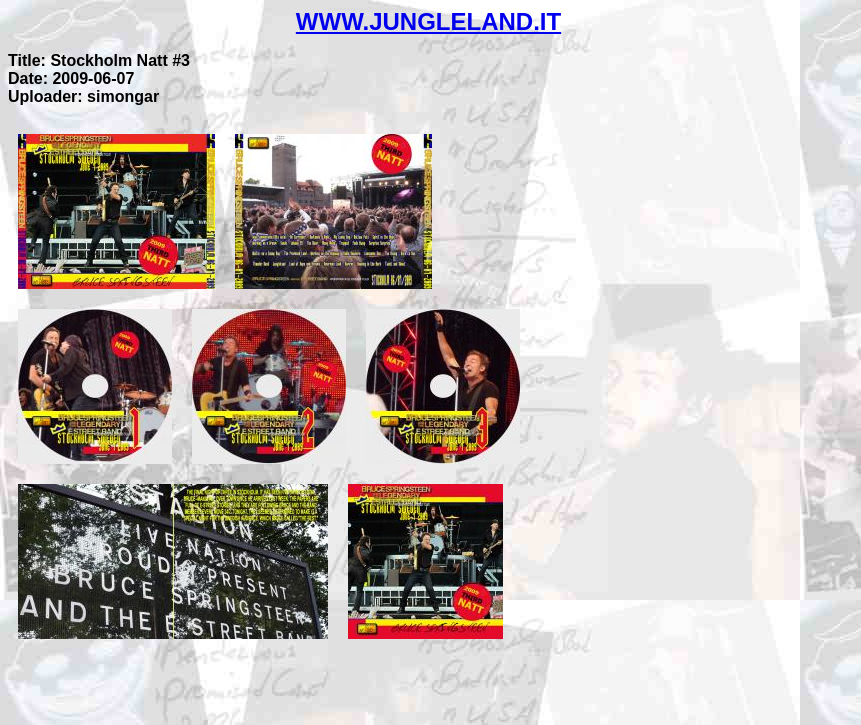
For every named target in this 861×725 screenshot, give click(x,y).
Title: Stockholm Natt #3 (99, 60)
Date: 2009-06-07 (71, 78)
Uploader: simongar (83, 96)
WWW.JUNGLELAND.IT (428, 21)
